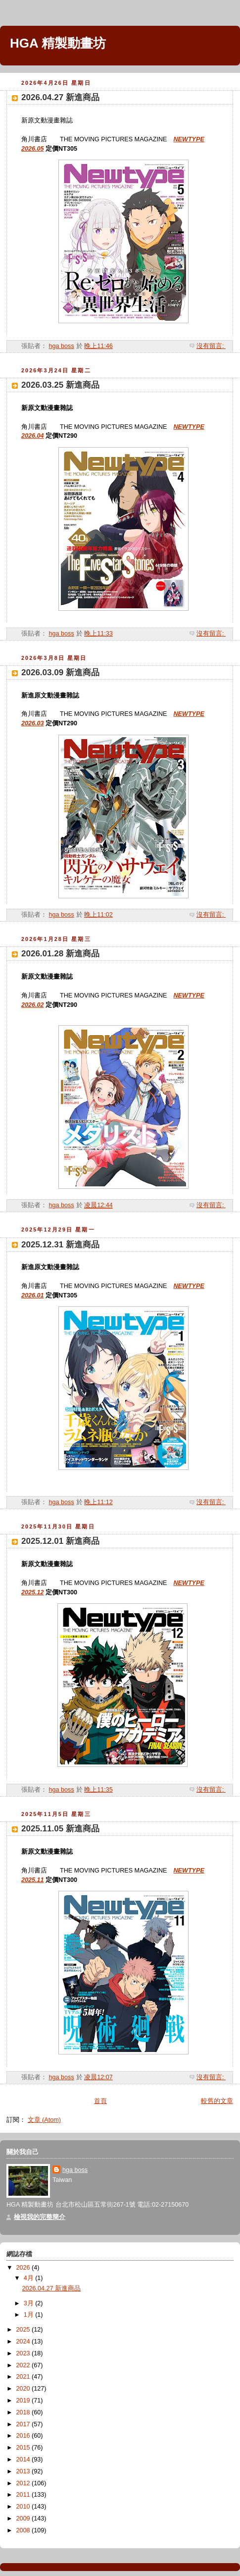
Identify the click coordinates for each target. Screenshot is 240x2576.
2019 (24, 2400)
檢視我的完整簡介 (39, 2217)
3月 (30, 2303)
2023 (24, 2353)
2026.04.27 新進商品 (60, 97)
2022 (24, 2365)
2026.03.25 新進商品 (60, 385)
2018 (24, 2412)
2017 (24, 2424)
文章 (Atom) (44, 2119)
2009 (24, 2518)
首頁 (100, 2101)
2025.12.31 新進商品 (60, 1244)
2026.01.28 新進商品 (60, 953)
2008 (24, 2530)
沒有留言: (211, 346)
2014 (24, 2459)
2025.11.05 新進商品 (60, 1828)
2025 (24, 2329)
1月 (30, 2314)
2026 (24, 2267)
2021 (24, 2376)
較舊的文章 (217, 2101)
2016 (24, 2435)
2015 (24, 2447)
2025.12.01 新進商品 (60, 1541)
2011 (24, 2494)
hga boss (75, 2169)
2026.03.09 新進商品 (60, 672)
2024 (24, 2341)
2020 (24, 2388)
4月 (30, 2278)
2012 (24, 2483)
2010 (24, 2506)
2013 (24, 2471)
